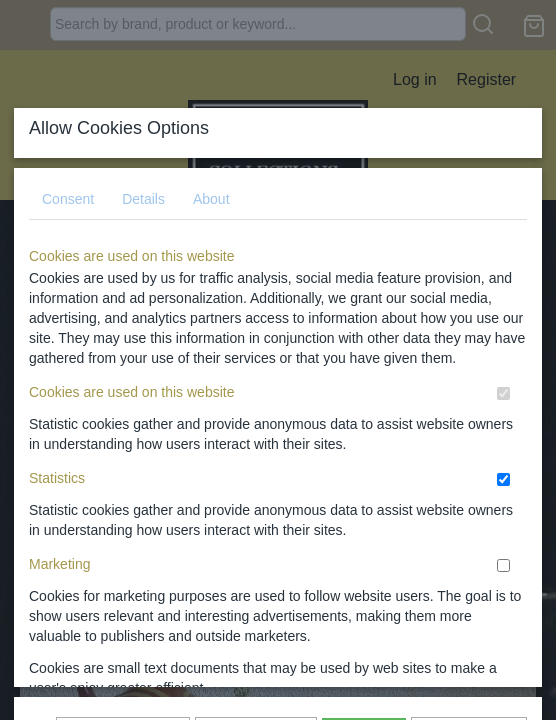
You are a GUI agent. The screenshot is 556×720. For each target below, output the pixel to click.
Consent (68, 166)
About (211, 166)
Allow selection (256, 431)
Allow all (363, 431)
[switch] (503, 360)
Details (143, 166)
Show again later (123, 431)
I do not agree (469, 431)
